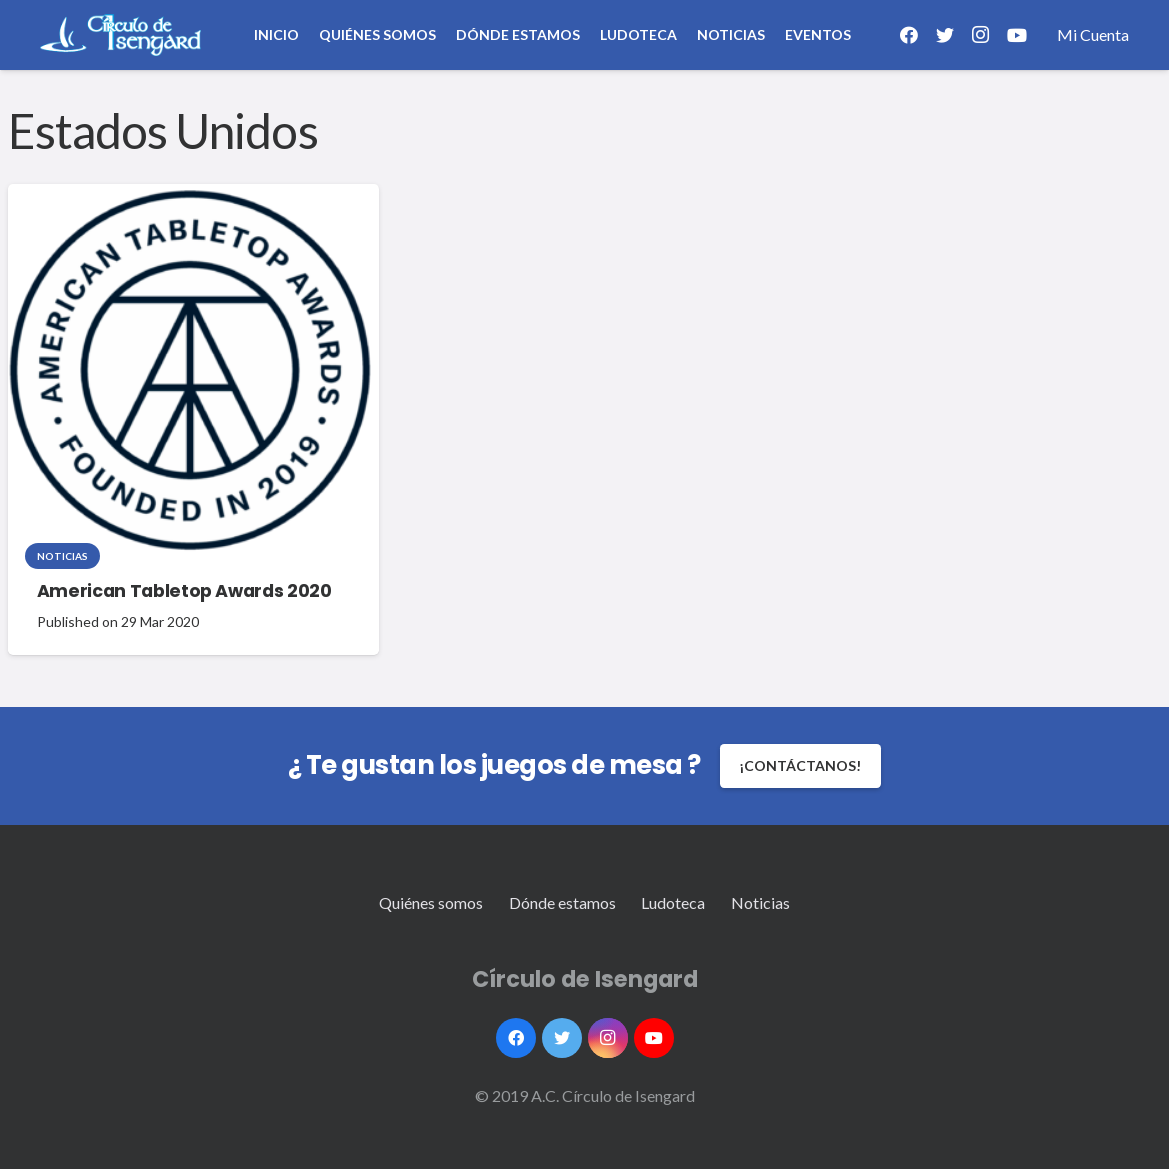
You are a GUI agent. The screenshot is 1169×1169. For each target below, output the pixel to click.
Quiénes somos (431, 902)
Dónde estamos (562, 902)
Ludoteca (673, 902)
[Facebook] (909, 35)
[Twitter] (945, 35)
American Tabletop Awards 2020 (184, 591)
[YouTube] (1017, 35)
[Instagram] (981, 35)
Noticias (62, 556)
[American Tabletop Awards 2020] (190, 370)
